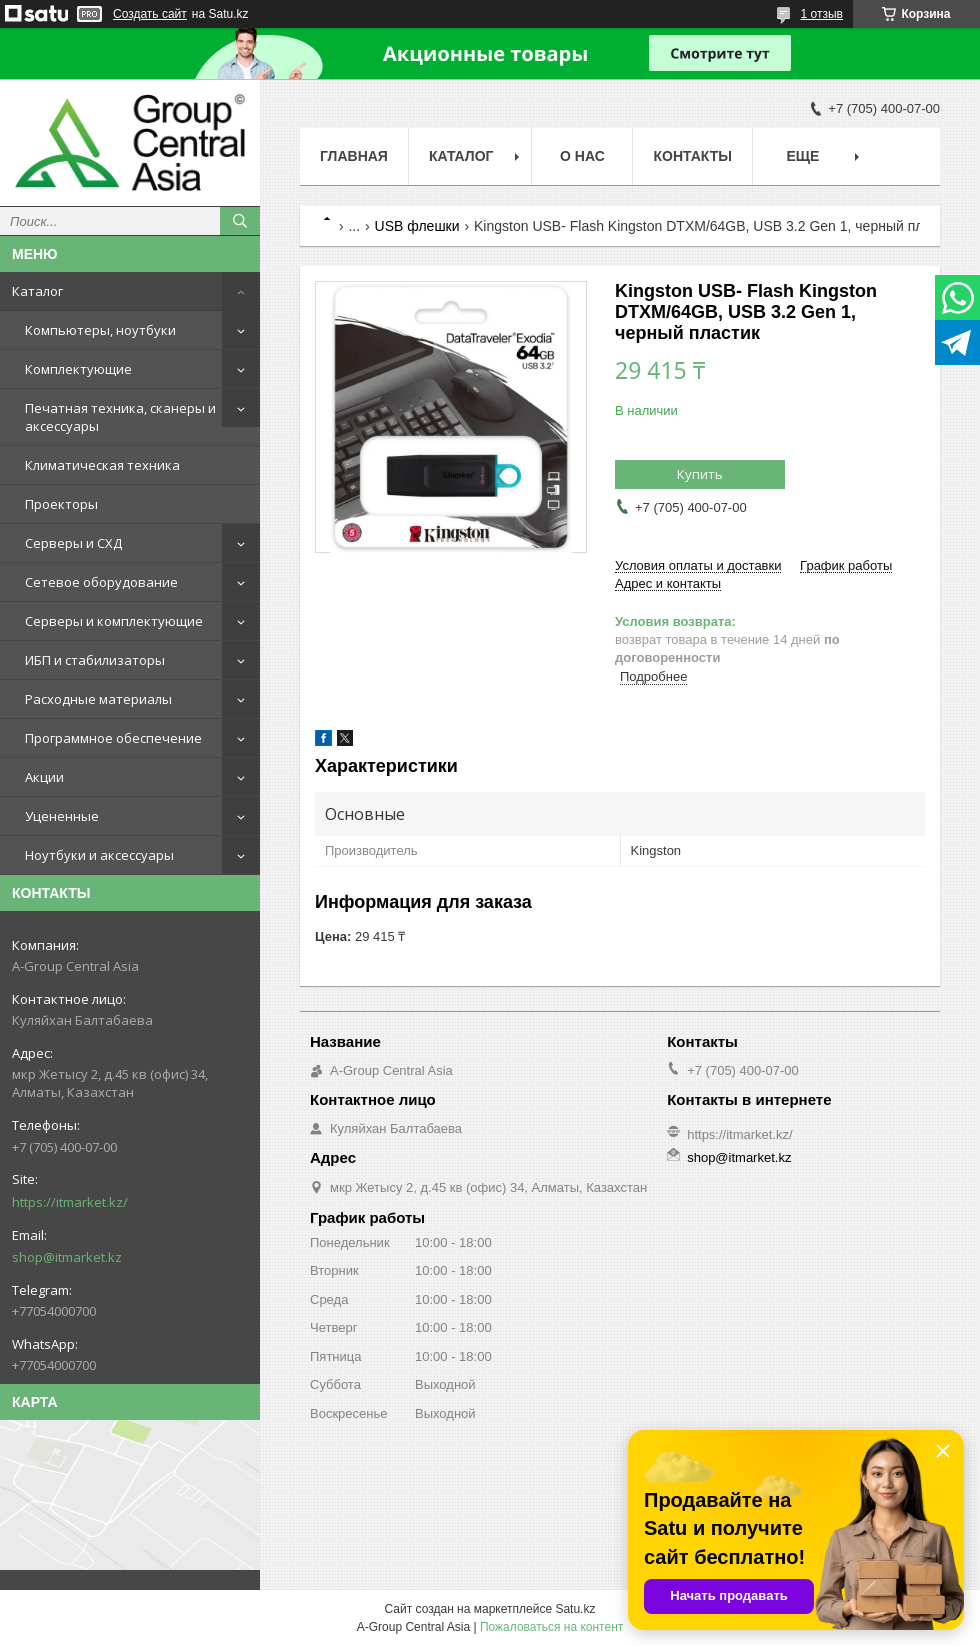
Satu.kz (575, 1609)
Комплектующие (78, 369)
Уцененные (62, 816)
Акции (44, 777)
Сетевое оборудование (101, 582)
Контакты (692, 156)
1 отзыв (822, 14)
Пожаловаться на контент (551, 1627)
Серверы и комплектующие (114, 621)
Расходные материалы (98, 699)
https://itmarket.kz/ (70, 1202)
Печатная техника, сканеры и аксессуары (120, 417)
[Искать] (240, 221)
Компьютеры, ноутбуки (100, 330)
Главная (354, 156)
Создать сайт (150, 14)
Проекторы (61, 504)
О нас (582, 156)
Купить (700, 474)
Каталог (37, 291)
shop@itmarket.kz (67, 1257)
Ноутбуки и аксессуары (99, 855)
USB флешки (417, 226)
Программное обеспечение (113, 738)
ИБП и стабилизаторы (95, 660)
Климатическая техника (102, 465)
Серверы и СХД (73, 543)
